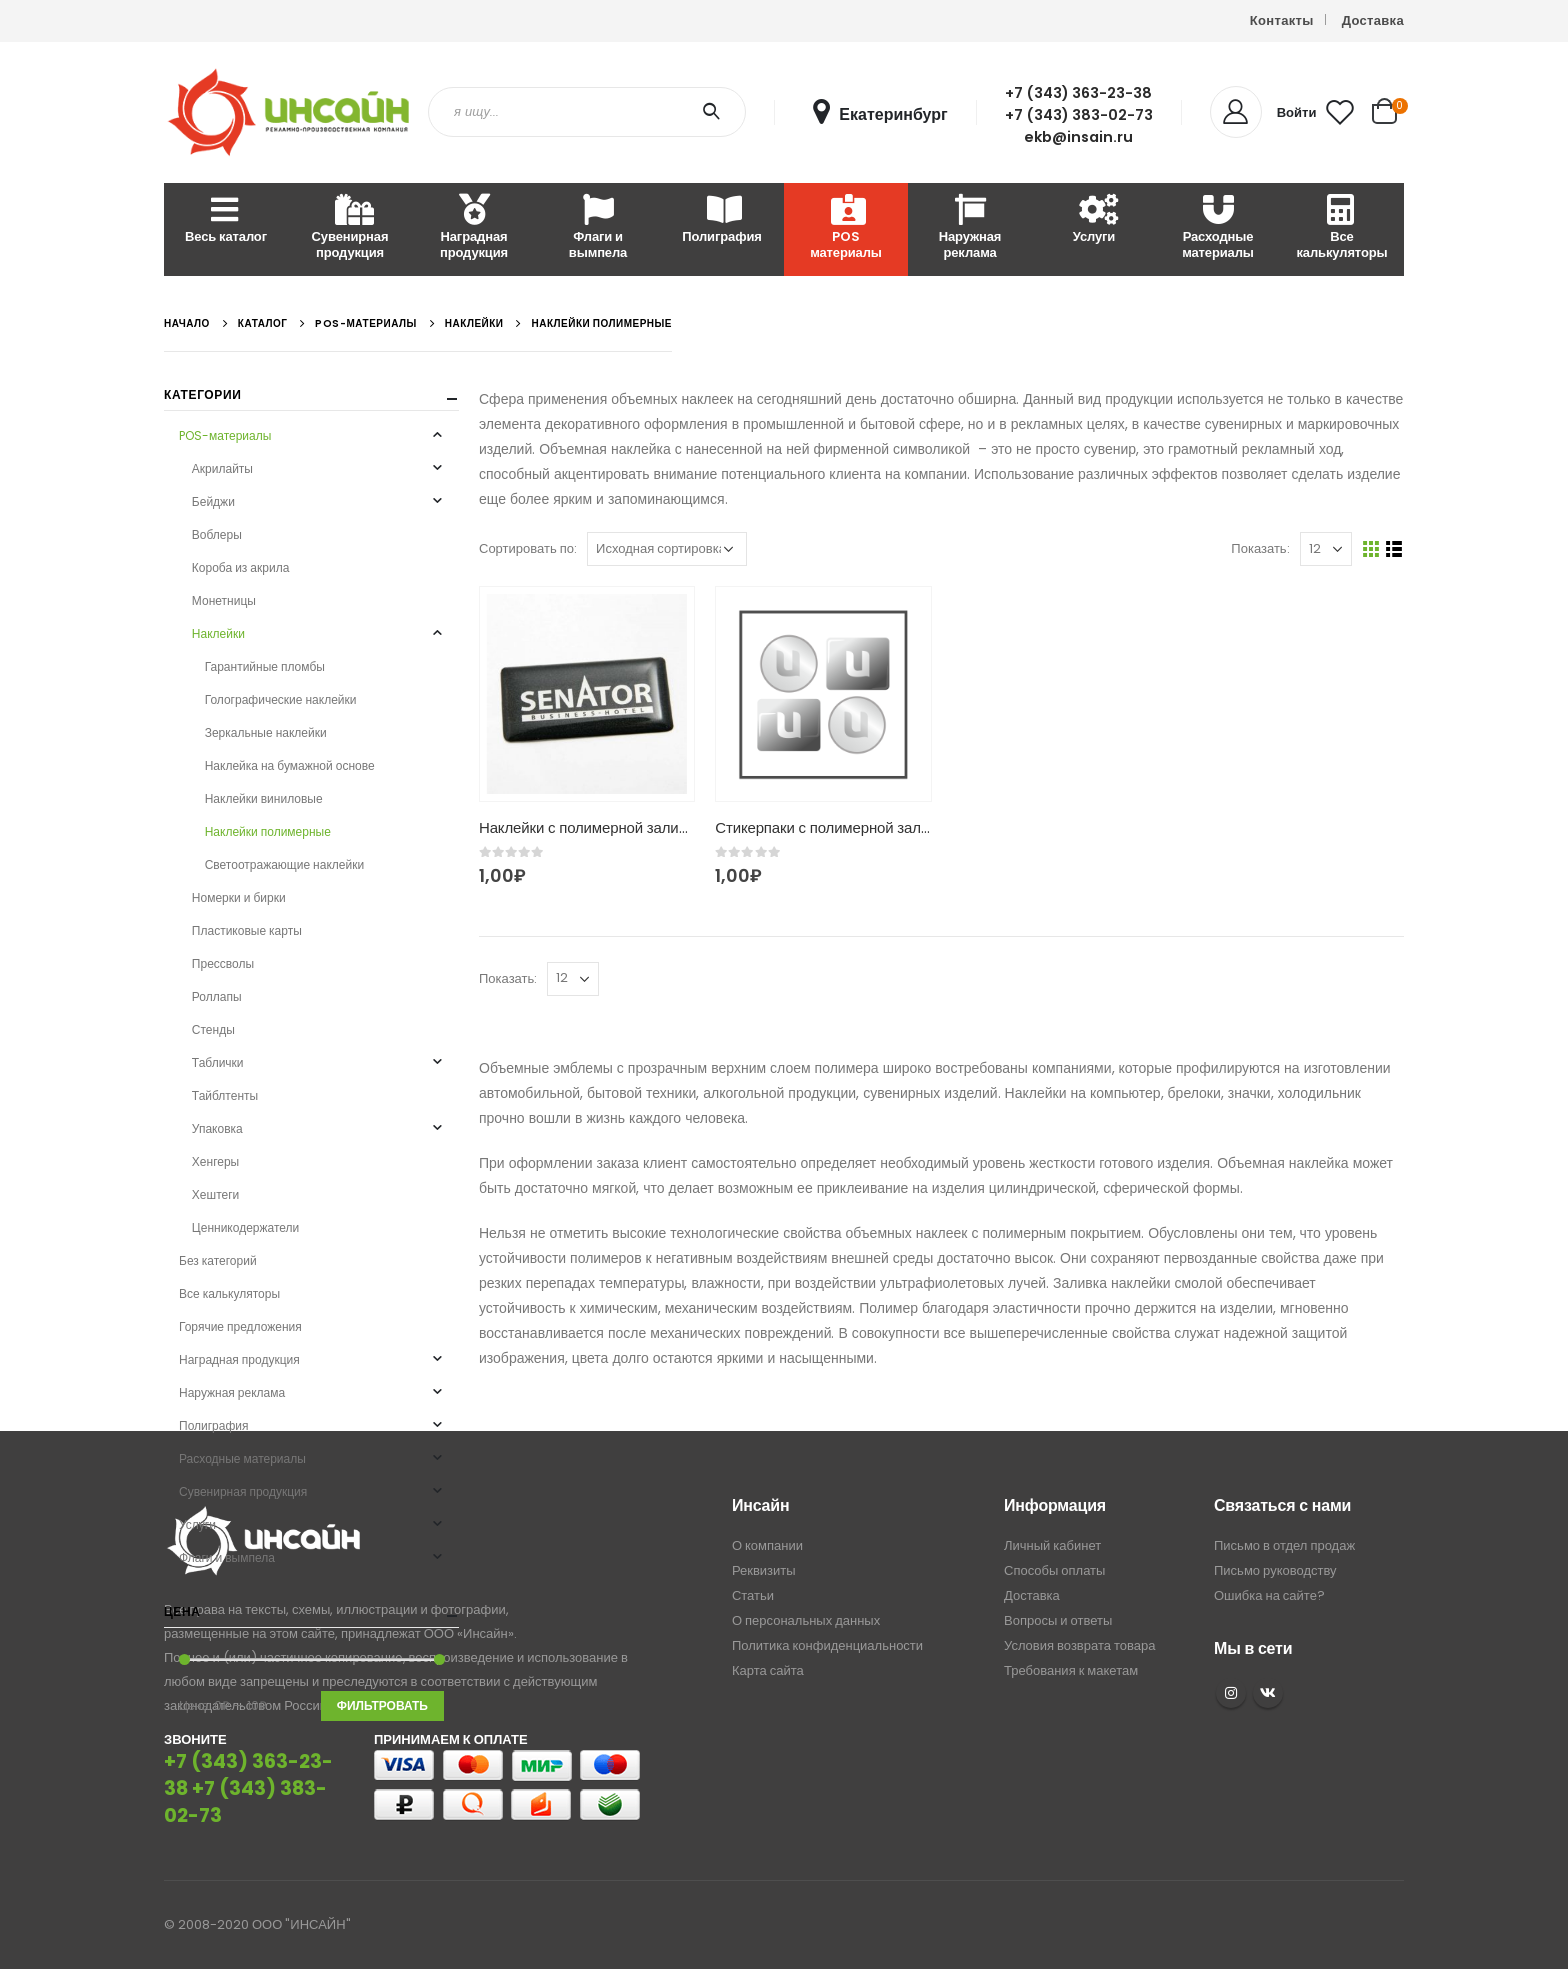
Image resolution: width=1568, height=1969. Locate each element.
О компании (767, 1545)
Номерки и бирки (239, 897)
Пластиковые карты (247, 930)
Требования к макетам (1071, 1670)
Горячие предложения (240, 1326)
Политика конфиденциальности (827, 1645)
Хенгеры (215, 1161)
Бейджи (213, 501)
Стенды (213, 1029)
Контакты (1282, 20)
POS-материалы (225, 435)
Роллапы (217, 996)
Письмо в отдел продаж (1284, 1545)
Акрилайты (222, 468)
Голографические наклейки (281, 699)
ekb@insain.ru (1078, 137)
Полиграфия (721, 220)
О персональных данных (806, 1620)
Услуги (1094, 220)
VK (1268, 1693)
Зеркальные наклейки (266, 732)
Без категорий (218, 1260)
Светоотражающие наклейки (284, 864)
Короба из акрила (240, 567)
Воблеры (217, 534)
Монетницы (224, 600)
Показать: (1260, 548)
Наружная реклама (970, 228)
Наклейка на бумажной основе (290, 765)
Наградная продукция (474, 228)
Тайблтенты (225, 1095)
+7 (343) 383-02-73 (1079, 115)
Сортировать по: (528, 548)
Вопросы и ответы (1058, 1620)
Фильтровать (382, 1705)
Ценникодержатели (245, 1227)
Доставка (1373, 20)
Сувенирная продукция (350, 228)
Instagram (1231, 1693)
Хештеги (215, 1194)
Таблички (218, 1062)
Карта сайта (768, 1670)
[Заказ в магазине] (667, 549)
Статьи (753, 1595)
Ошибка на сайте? (1269, 1595)
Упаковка (217, 1128)
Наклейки (218, 633)
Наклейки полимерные (268, 831)
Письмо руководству (1275, 1570)
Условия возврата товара (1079, 1645)
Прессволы (223, 963)
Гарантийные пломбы (265, 666)
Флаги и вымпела (598, 228)
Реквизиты (764, 1570)
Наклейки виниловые (264, 798)
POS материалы (846, 228)
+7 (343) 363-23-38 (1078, 93)
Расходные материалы (1218, 228)
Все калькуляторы (1341, 228)
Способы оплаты (1054, 1570)
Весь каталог (226, 220)
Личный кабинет (1052, 1545)
